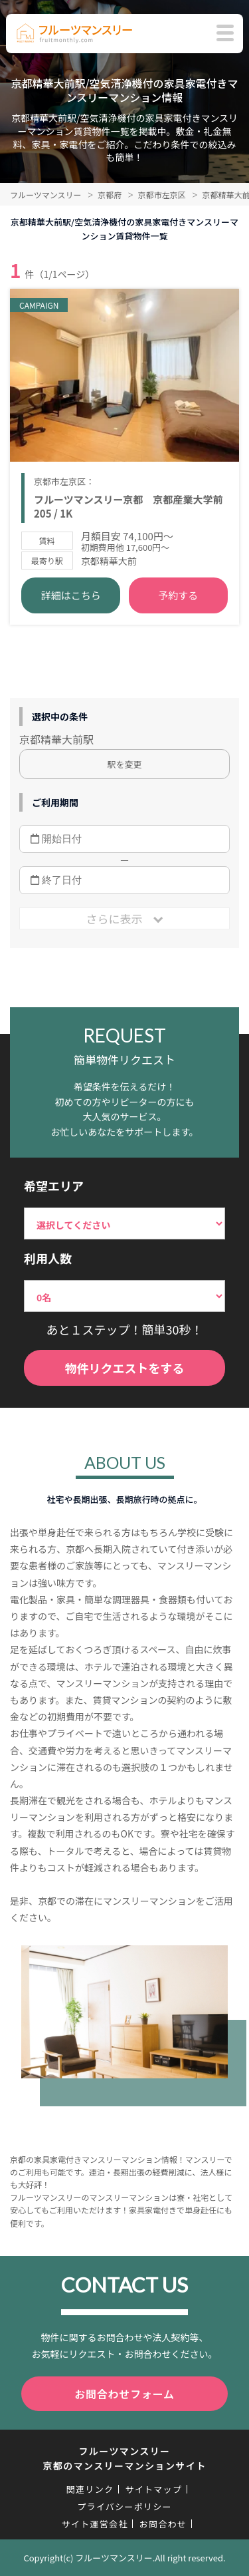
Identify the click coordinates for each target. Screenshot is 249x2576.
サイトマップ (153, 2489)
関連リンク (90, 2489)
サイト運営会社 (95, 2523)
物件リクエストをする (125, 1367)
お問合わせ (163, 2523)
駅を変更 (124, 764)
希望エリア (54, 1185)
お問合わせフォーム (124, 2394)
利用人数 (48, 1258)
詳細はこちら (71, 595)
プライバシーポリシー (124, 2506)
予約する (178, 595)
